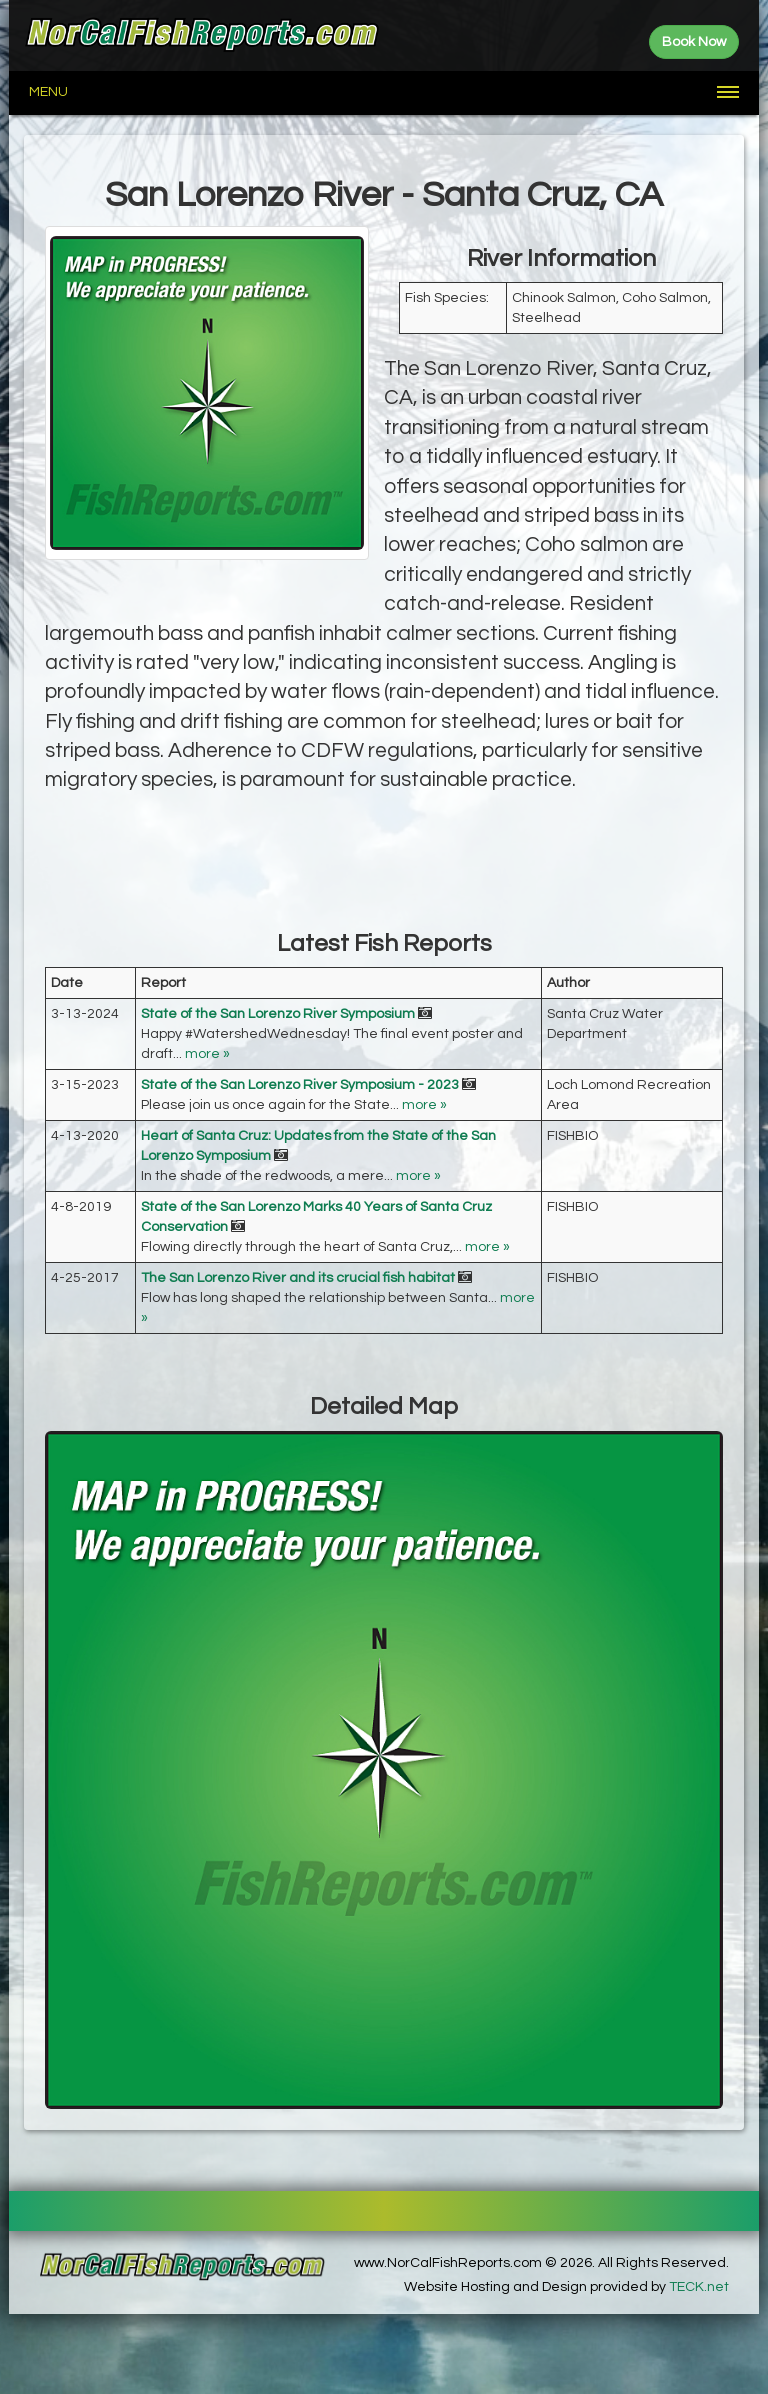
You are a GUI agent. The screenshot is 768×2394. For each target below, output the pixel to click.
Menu (48, 92)
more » (207, 1054)
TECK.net (699, 2287)
